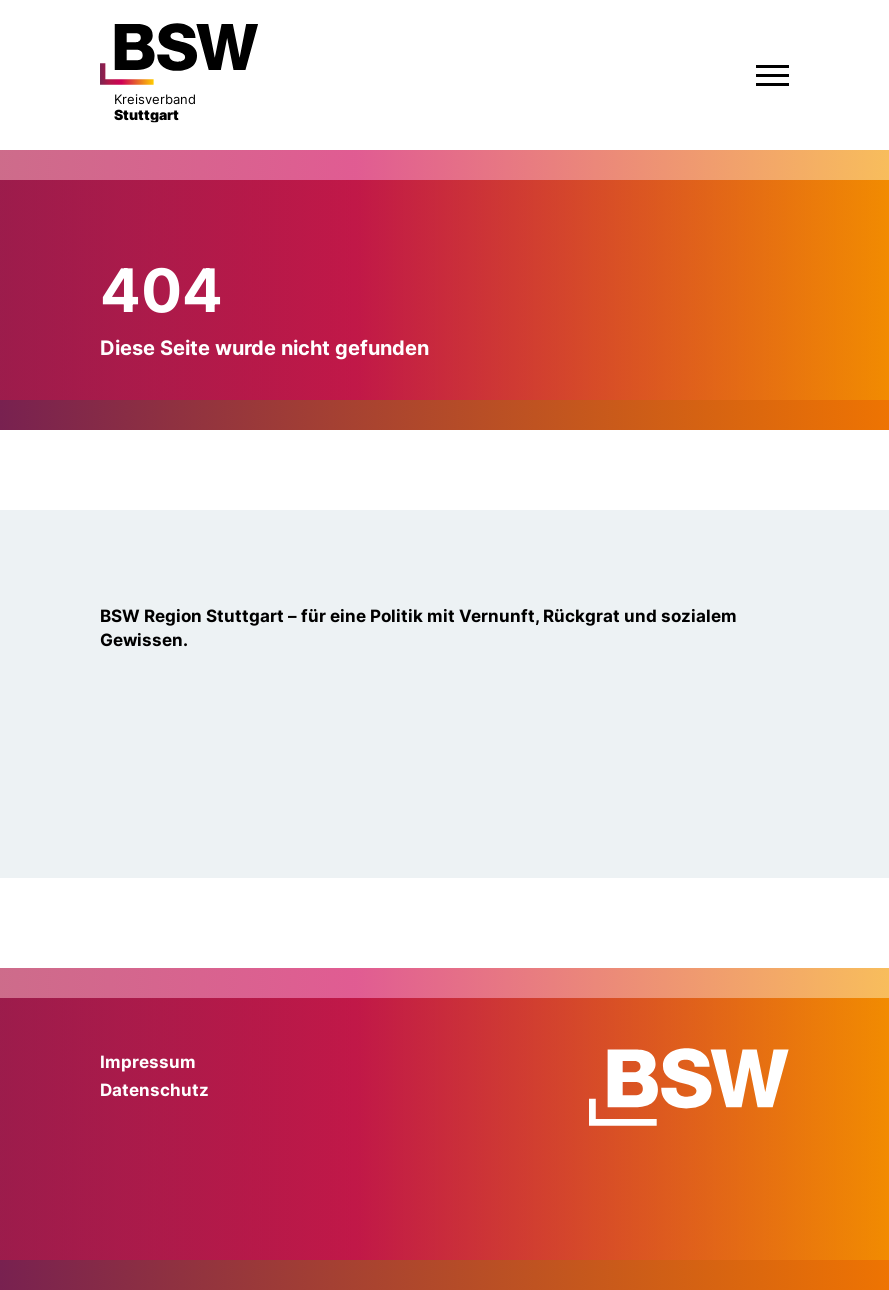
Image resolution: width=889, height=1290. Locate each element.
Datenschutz (154, 1090)
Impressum (148, 1062)
